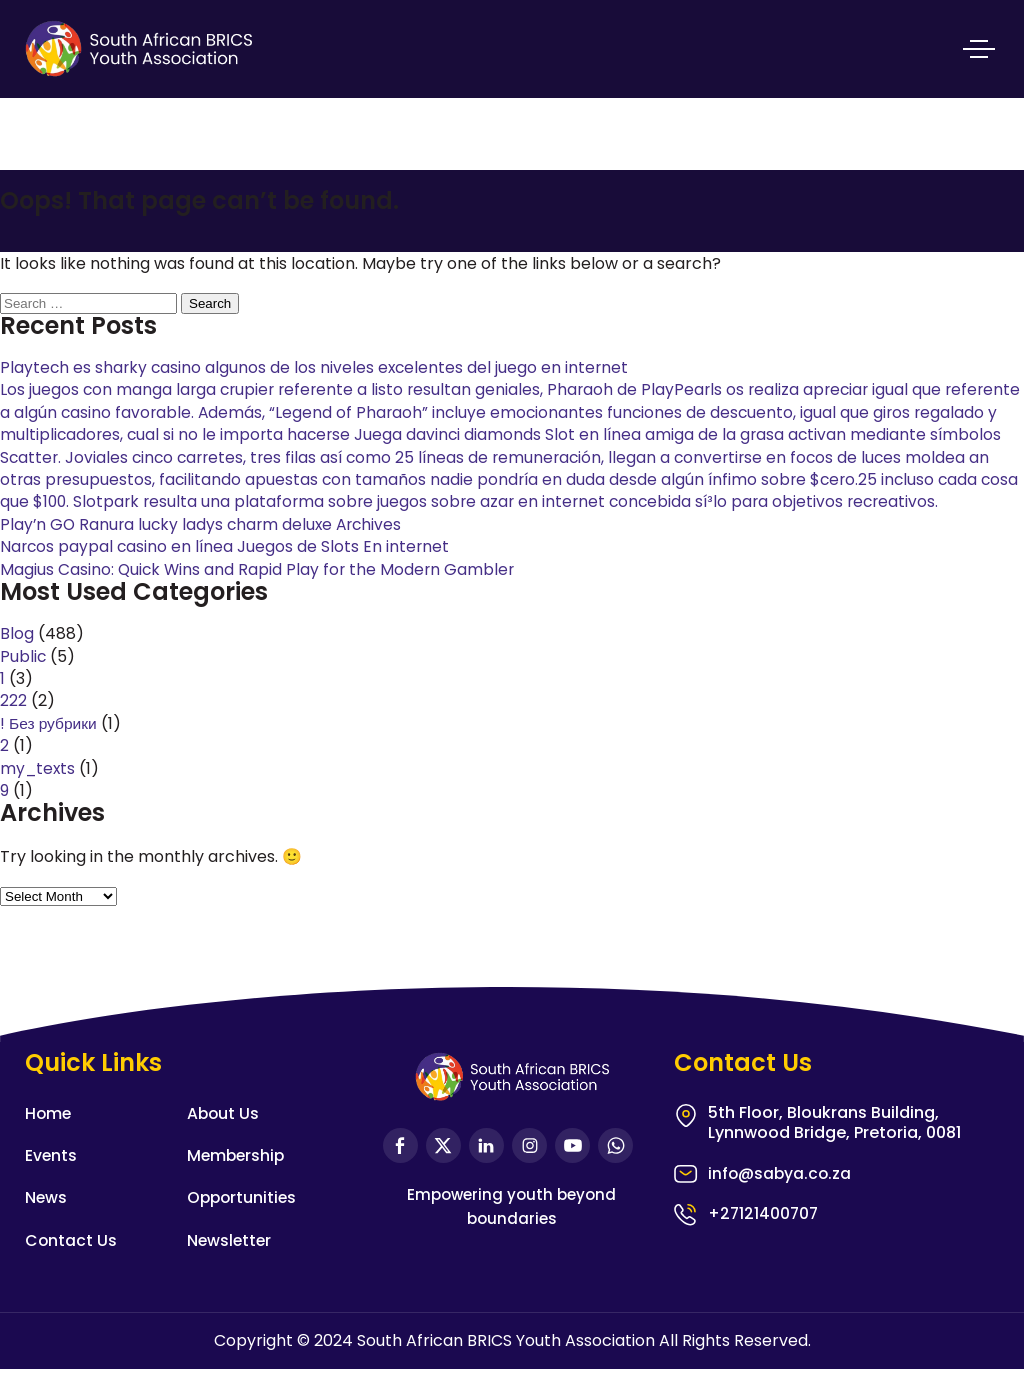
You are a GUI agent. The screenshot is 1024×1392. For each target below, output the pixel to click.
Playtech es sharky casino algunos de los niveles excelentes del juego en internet (317, 367)
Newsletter (230, 1262)
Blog (17, 656)
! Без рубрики (49, 745)
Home (49, 1135)
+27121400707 (764, 1237)
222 (13, 723)
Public (23, 678)
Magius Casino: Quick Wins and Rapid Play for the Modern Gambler (260, 591)
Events (51, 1177)
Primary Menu (979, 45)
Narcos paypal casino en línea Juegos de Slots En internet (227, 569)
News (46, 1220)
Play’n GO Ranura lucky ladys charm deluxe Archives (205, 546)
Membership (237, 1177)
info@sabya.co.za (781, 1197)
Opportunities (243, 1220)
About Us (224, 1135)
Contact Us (71, 1262)
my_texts (39, 790)
